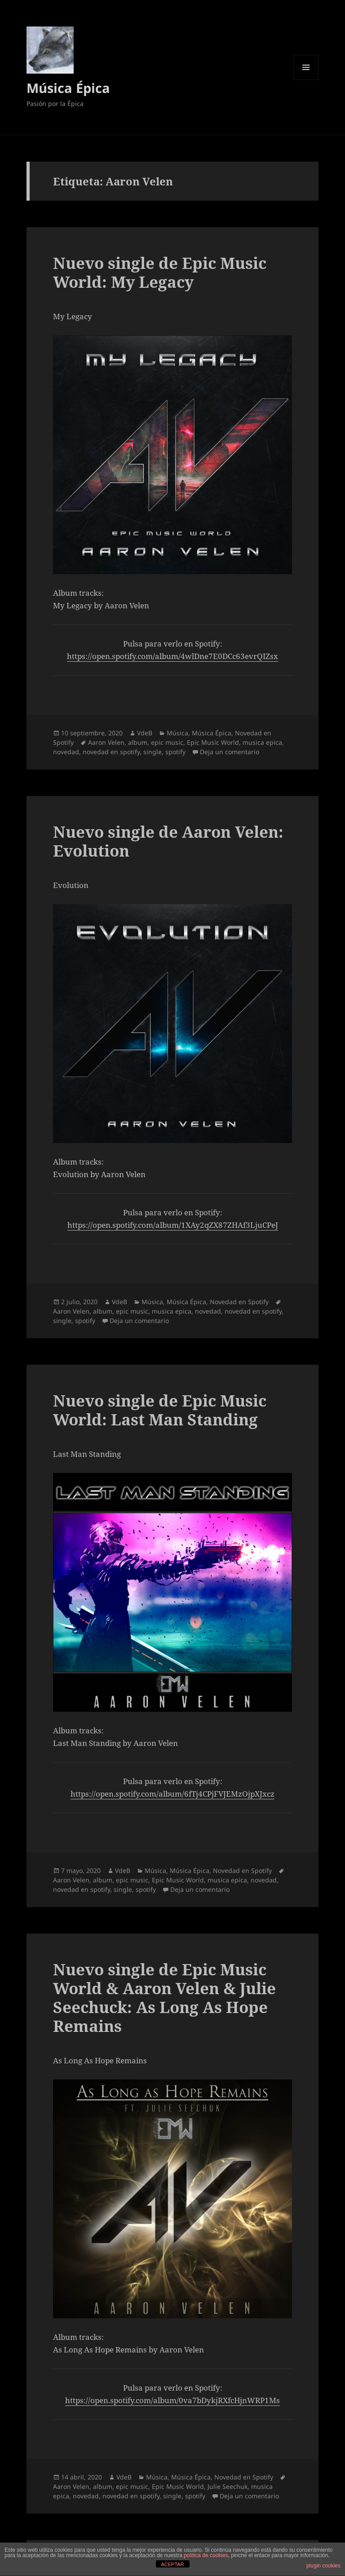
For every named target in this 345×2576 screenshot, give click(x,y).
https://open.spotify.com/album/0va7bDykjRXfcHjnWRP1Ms (172, 2400)
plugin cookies (323, 2566)
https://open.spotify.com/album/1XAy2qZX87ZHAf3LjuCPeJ (172, 1225)
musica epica (262, 742)
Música (177, 733)
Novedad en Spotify (239, 1301)
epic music (167, 742)
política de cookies (206, 2555)
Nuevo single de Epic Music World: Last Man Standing (159, 1410)
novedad (66, 751)
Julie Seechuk (228, 2486)
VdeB (144, 733)
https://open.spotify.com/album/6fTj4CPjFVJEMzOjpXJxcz (172, 1794)
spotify (175, 751)
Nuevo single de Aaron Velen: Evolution (168, 841)
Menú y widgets (306, 79)
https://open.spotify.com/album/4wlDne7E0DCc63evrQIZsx (172, 656)
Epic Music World (213, 742)
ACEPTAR (172, 2564)
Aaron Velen (106, 742)
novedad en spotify (111, 751)
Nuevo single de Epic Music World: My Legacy (159, 272)
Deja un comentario (229, 751)
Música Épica (68, 88)
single (152, 751)
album (137, 742)
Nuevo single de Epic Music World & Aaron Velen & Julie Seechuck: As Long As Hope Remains (164, 1997)
